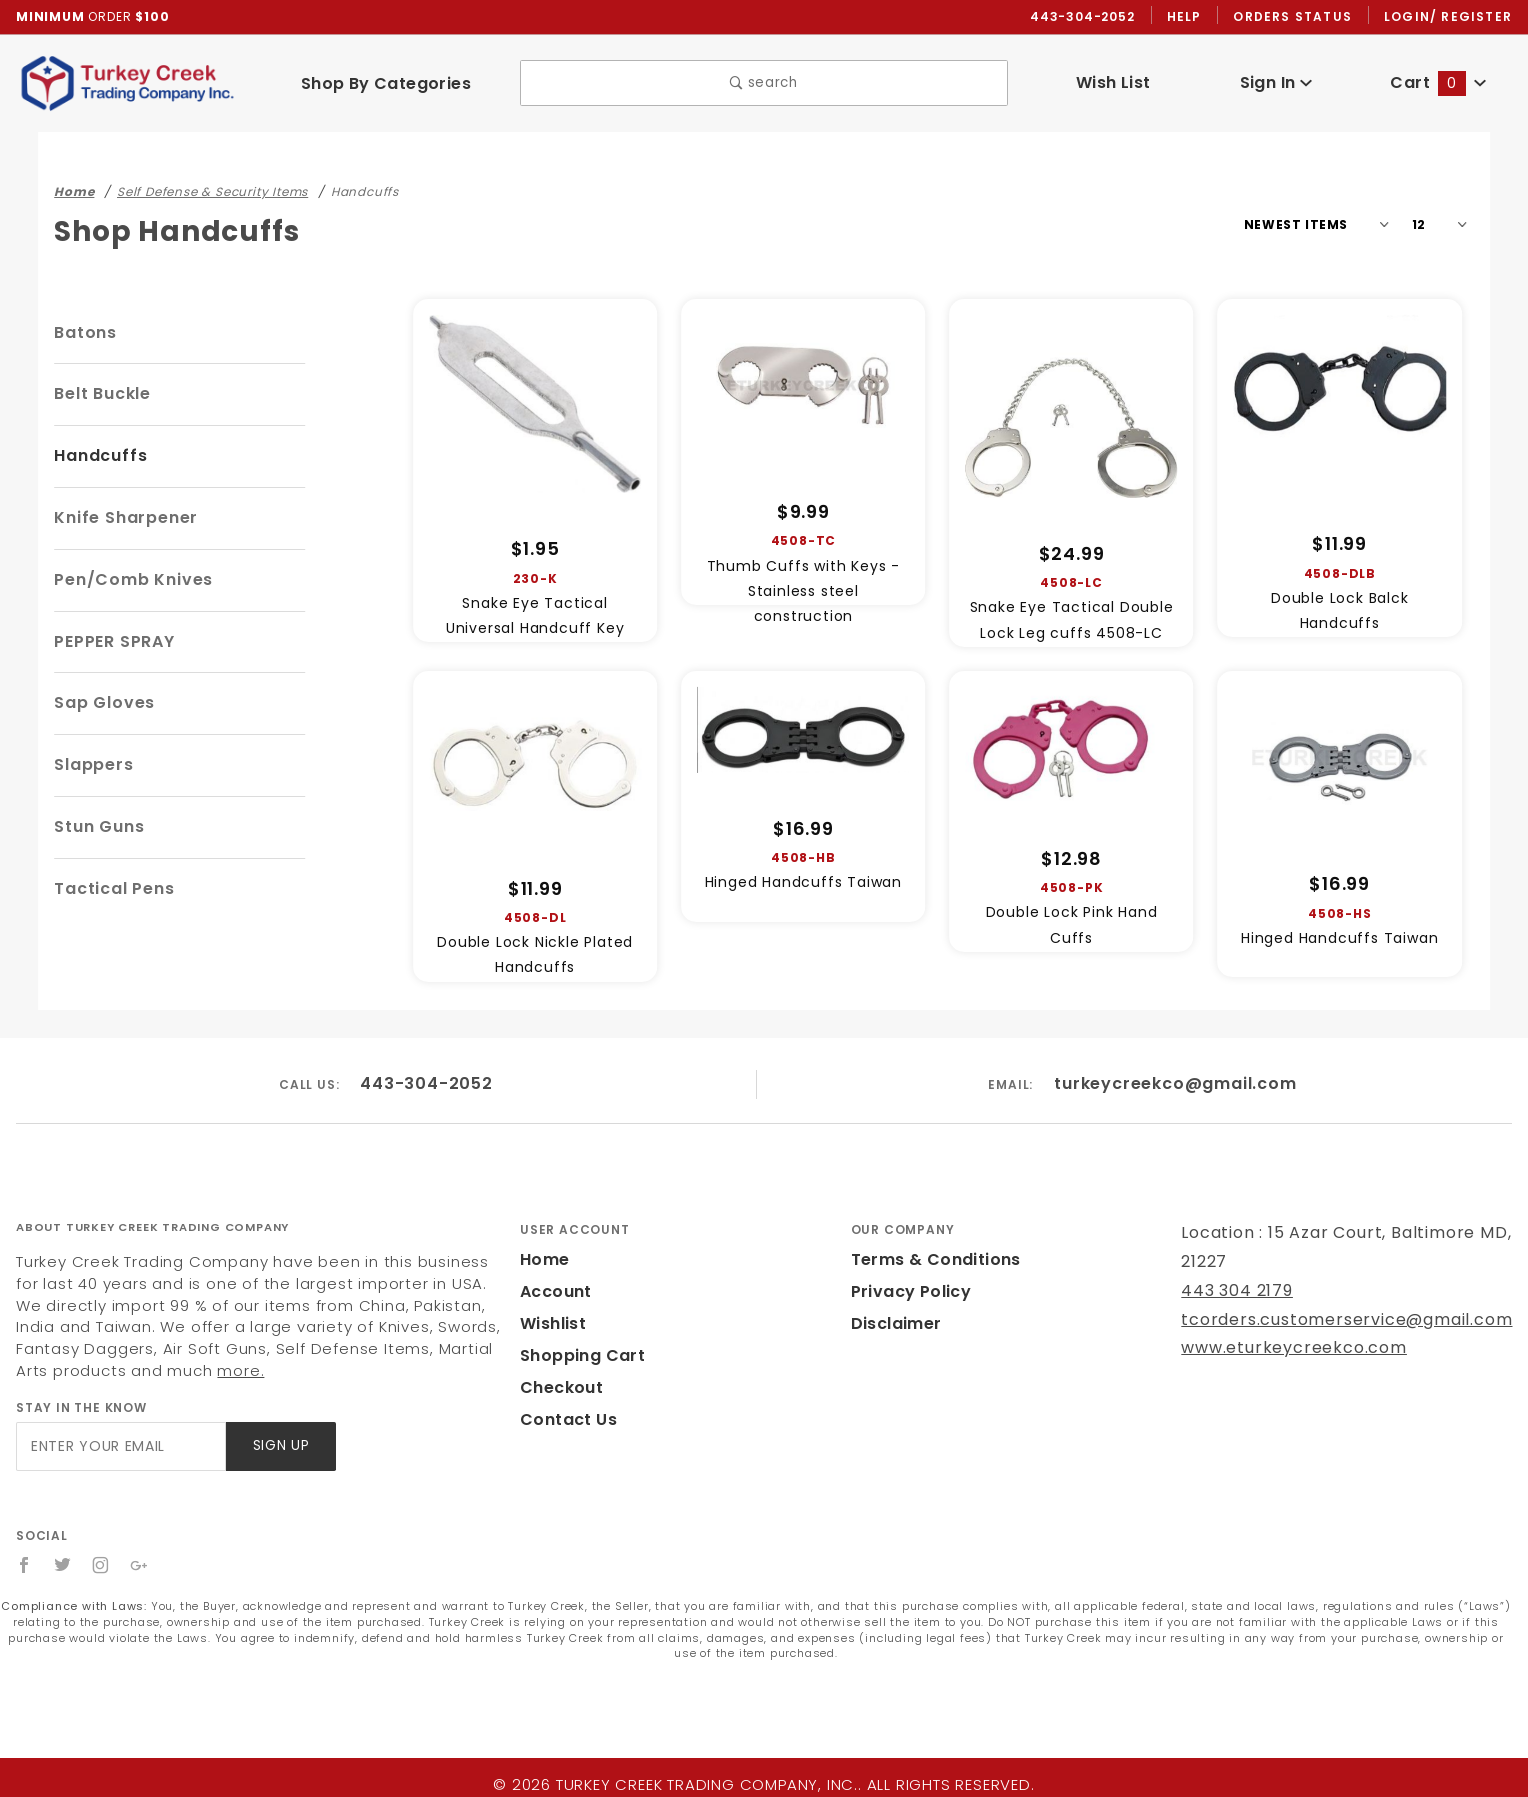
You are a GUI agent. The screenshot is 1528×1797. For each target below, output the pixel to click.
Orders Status (1297, 17)
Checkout (558, 1388)
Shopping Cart (577, 1356)
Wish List (1113, 83)
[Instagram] (102, 1566)
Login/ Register (1450, 17)
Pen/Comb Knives (128, 580)
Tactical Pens (110, 889)
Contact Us (564, 1420)
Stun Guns (98, 827)
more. (114, 1371)
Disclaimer (893, 1324)
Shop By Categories (385, 83)
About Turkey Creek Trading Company (152, 1228)
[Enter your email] (119, 1447)
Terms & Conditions (930, 1260)
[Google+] (140, 1566)
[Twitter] (63, 1566)
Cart (1439, 83)
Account (553, 1292)
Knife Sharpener (122, 518)
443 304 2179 (1234, 1291)
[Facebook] (24, 1566)
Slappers (91, 765)
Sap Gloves (101, 703)
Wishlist (552, 1324)
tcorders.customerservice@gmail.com (1328, 1320)
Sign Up (279, 1447)
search (763, 84)
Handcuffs (96, 456)
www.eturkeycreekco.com (1280, 1348)
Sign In (1275, 83)
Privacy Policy (908, 1292)
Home (543, 1260)
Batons (83, 333)
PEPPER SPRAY (120, 642)
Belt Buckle (102, 394)
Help (1189, 17)
